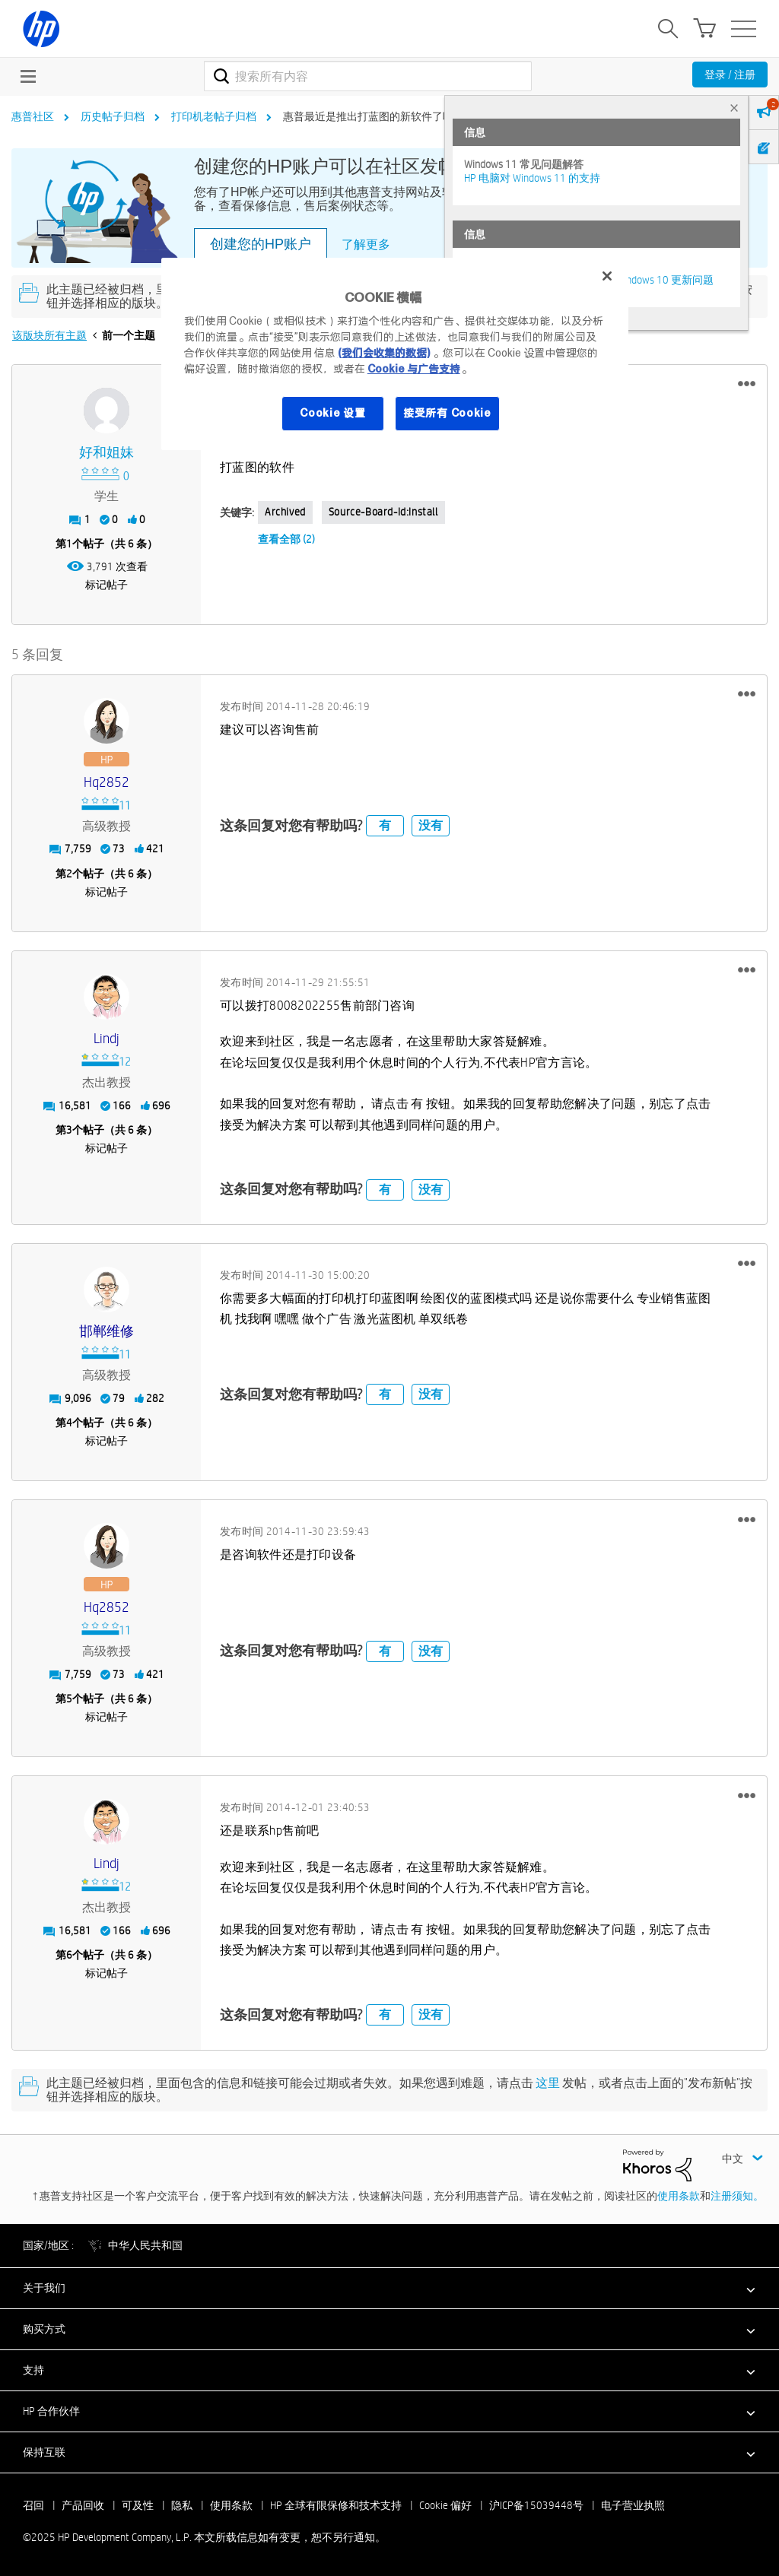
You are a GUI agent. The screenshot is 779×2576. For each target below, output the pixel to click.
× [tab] (734, 108)
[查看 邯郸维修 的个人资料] (106, 1332)
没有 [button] (430, 825)
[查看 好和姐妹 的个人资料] (106, 453)
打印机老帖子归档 (213, 116)
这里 (548, 2083)
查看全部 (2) (286, 539)
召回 (33, 2505)
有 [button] (385, 825)
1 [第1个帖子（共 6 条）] (69, 543)
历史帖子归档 (113, 116)
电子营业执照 (633, 2505)
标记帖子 (106, 585)
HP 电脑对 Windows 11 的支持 (532, 178)
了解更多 (366, 244)
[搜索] (368, 76)
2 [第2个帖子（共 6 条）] (69, 873)
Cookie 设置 (332, 413)
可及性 (138, 2505)
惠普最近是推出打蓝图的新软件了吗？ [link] (373, 116)
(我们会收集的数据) (384, 353)
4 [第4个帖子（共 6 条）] (69, 1422)
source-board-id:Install (383, 512)
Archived (285, 512)
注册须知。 (737, 2196)
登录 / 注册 (729, 74)
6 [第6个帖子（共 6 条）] (69, 1955)
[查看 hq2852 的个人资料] (106, 783)
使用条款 (678, 2196)
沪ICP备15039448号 (536, 2505)
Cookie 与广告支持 (413, 369)
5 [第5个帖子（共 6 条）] (69, 1698)
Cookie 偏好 (445, 2505)
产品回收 (83, 2505)
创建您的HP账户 (260, 244)
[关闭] (607, 276)
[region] (394, 354)
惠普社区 (32, 116)
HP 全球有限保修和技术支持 (336, 2505)
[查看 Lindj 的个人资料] (106, 1039)
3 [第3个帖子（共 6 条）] (69, 1130)
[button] (746, 384)
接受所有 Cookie (447, 413)
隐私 (181, 2505)
